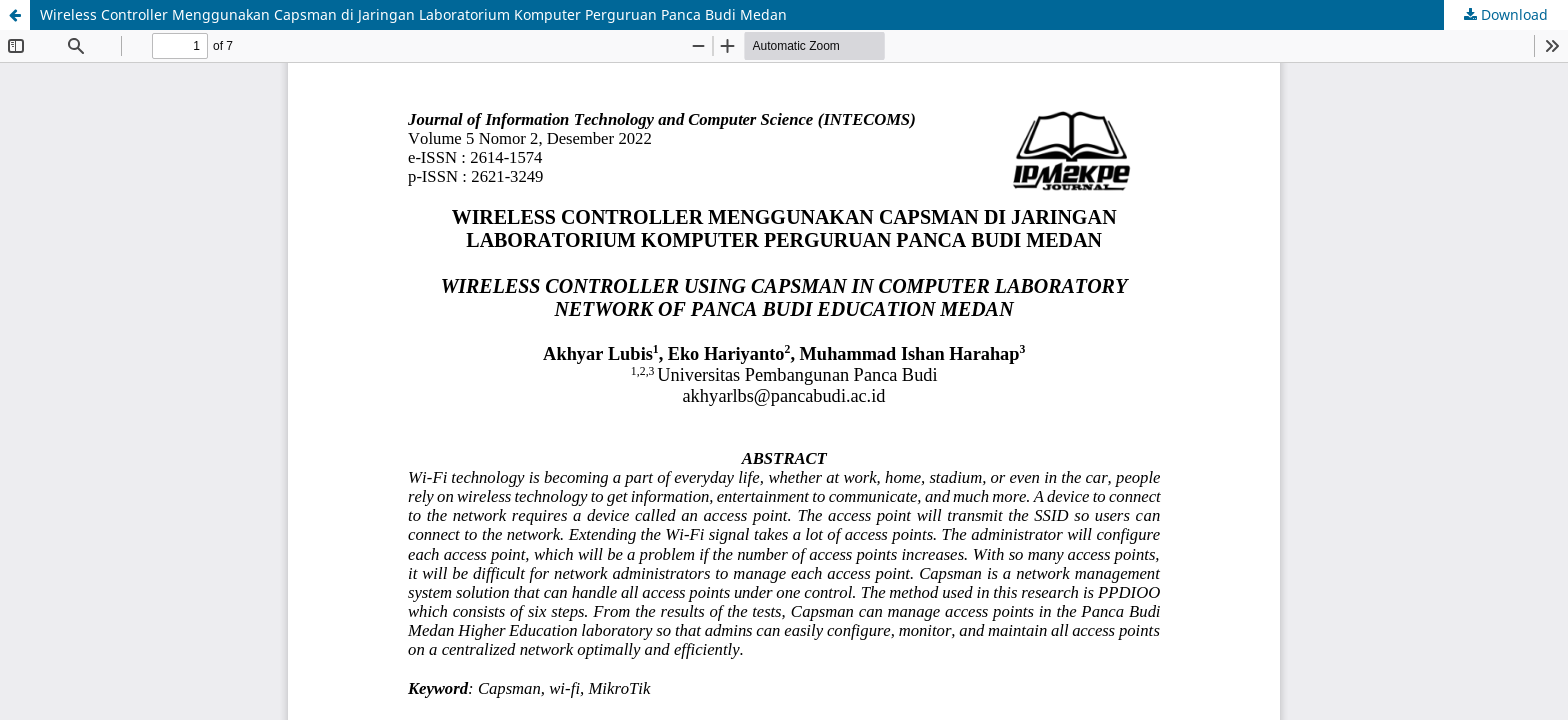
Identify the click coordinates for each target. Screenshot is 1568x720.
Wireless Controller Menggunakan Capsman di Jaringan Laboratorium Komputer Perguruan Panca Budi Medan (413, 14)
